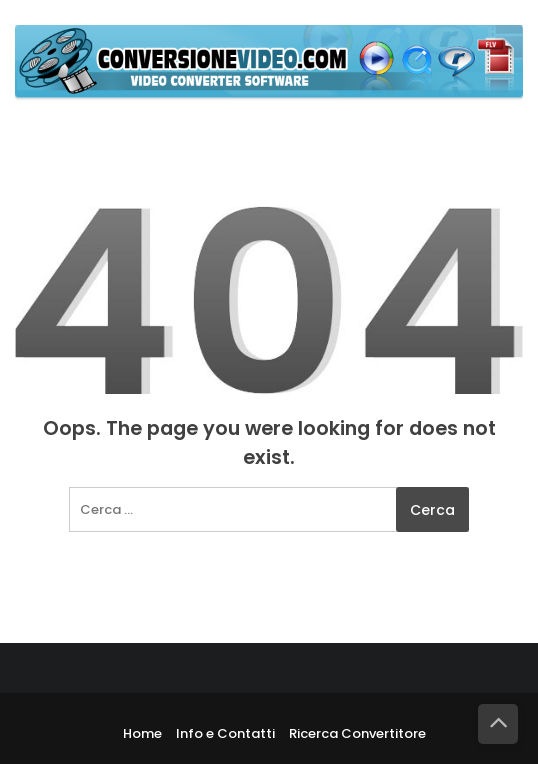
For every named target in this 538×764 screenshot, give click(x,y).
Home (142, 733)
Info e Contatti (225, 733)
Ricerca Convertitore (357, 733)
